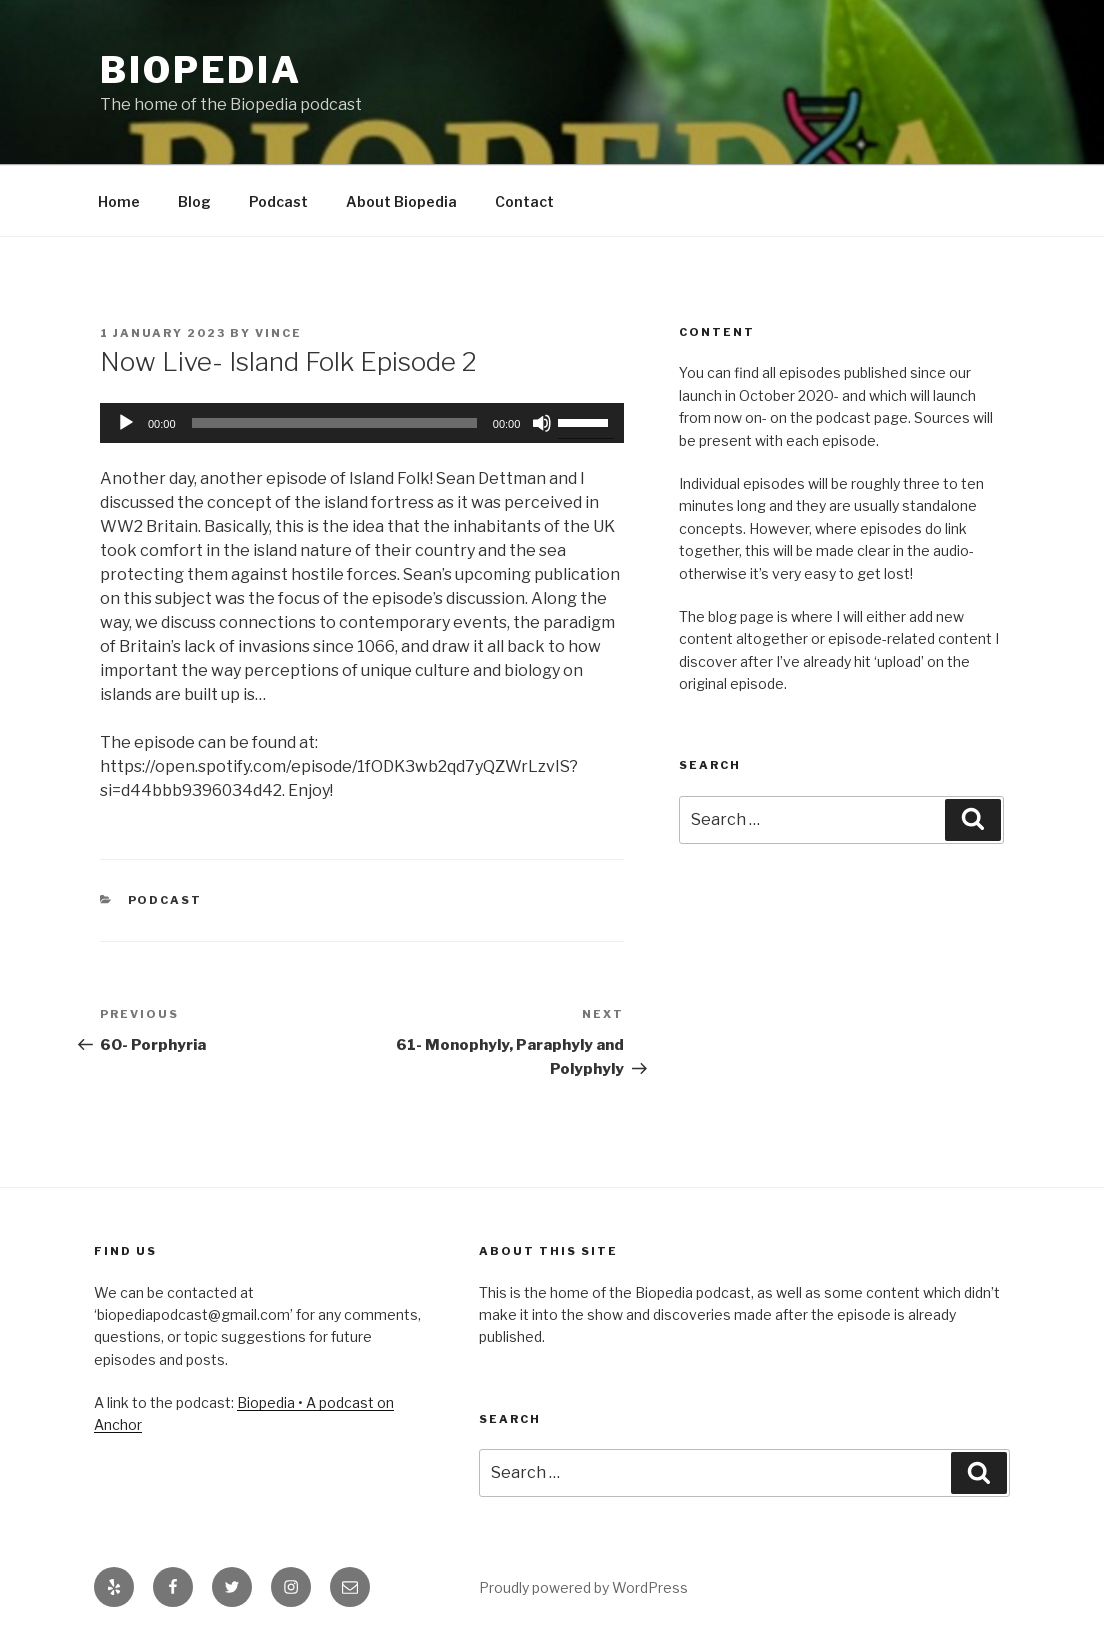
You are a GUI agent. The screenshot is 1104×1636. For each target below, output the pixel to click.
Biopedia (201, 70)
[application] (362, 423)
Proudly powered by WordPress (583, 1587)
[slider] (334, 423)
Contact (524, 201)
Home (119, 201)
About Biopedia (401, 201)
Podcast (278, 201)
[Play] (126, 423)
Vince (278, 333)
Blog (194, 201)
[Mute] (542, 423)
